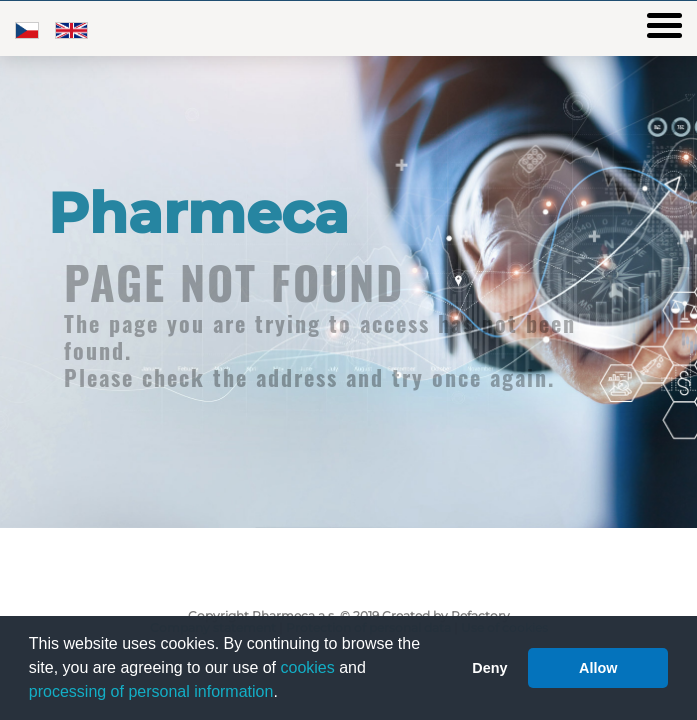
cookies (308, 667)
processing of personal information (151, 691)
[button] (285, 694)
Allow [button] (598, 668)
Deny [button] (489, 668)
